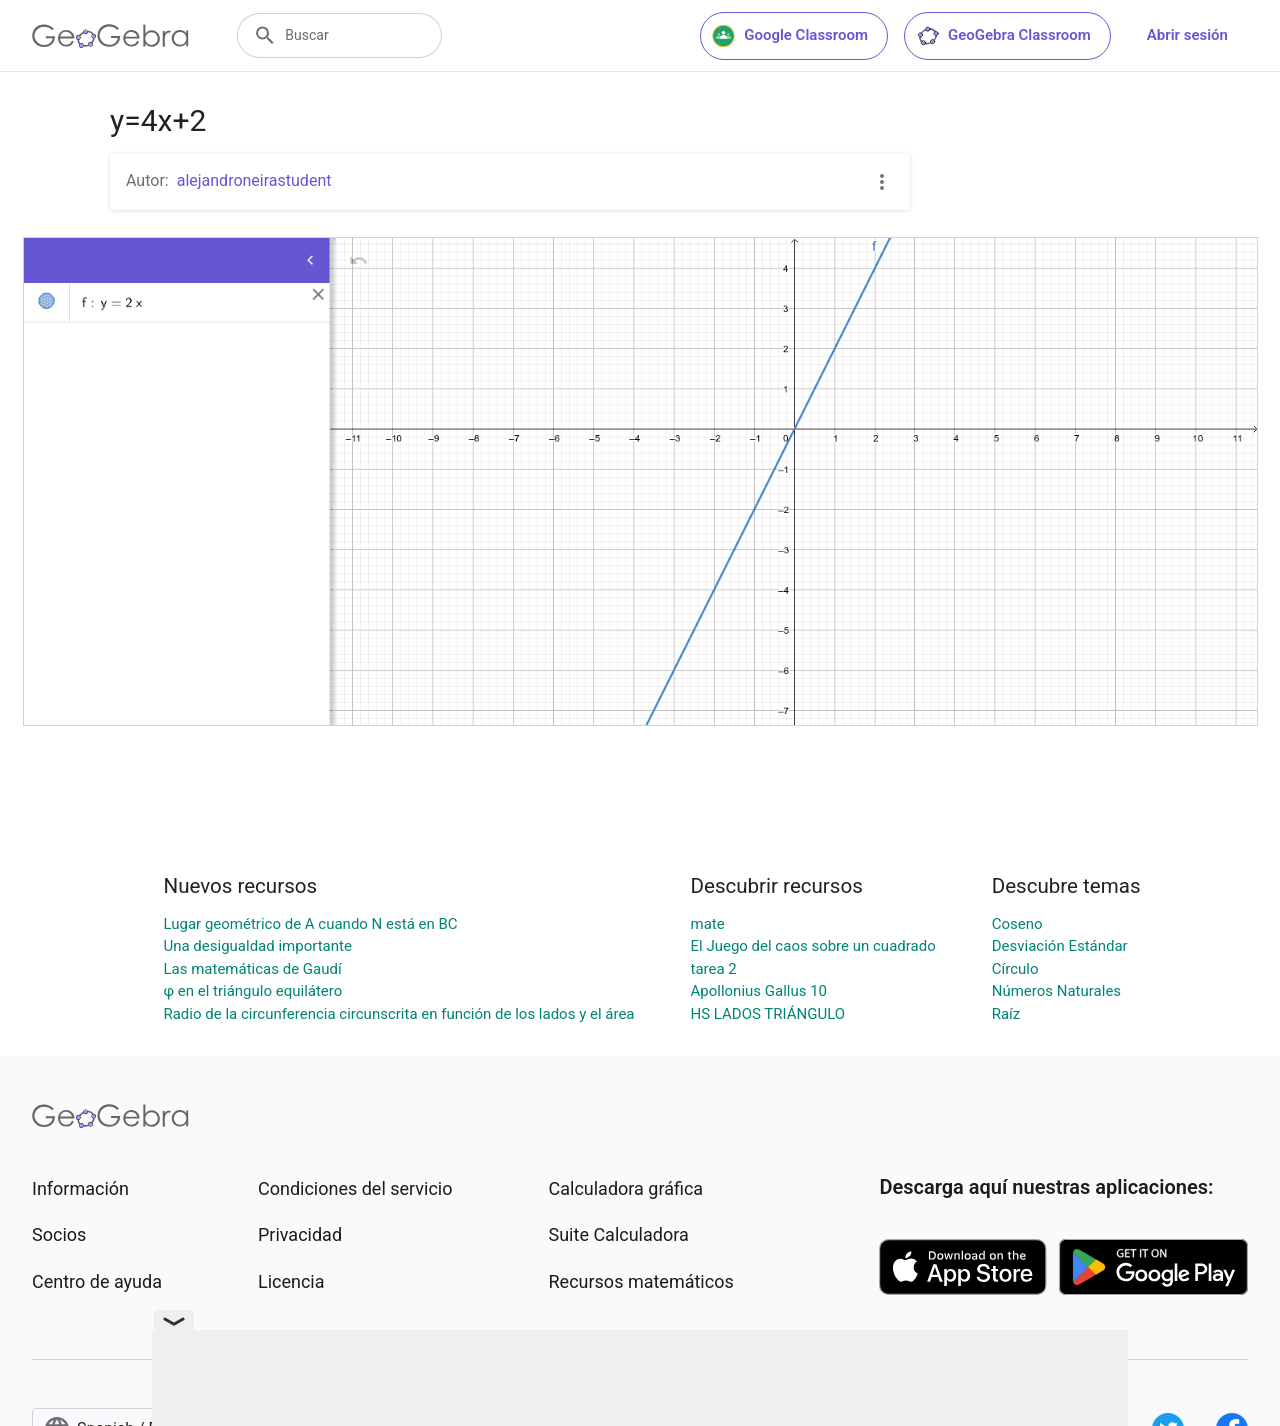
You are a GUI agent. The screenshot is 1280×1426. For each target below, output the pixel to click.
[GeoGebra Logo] (110, 36)
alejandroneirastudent (254, 180)
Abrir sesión (1187, 35)
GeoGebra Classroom (1003, 36)
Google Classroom (790, 36)
